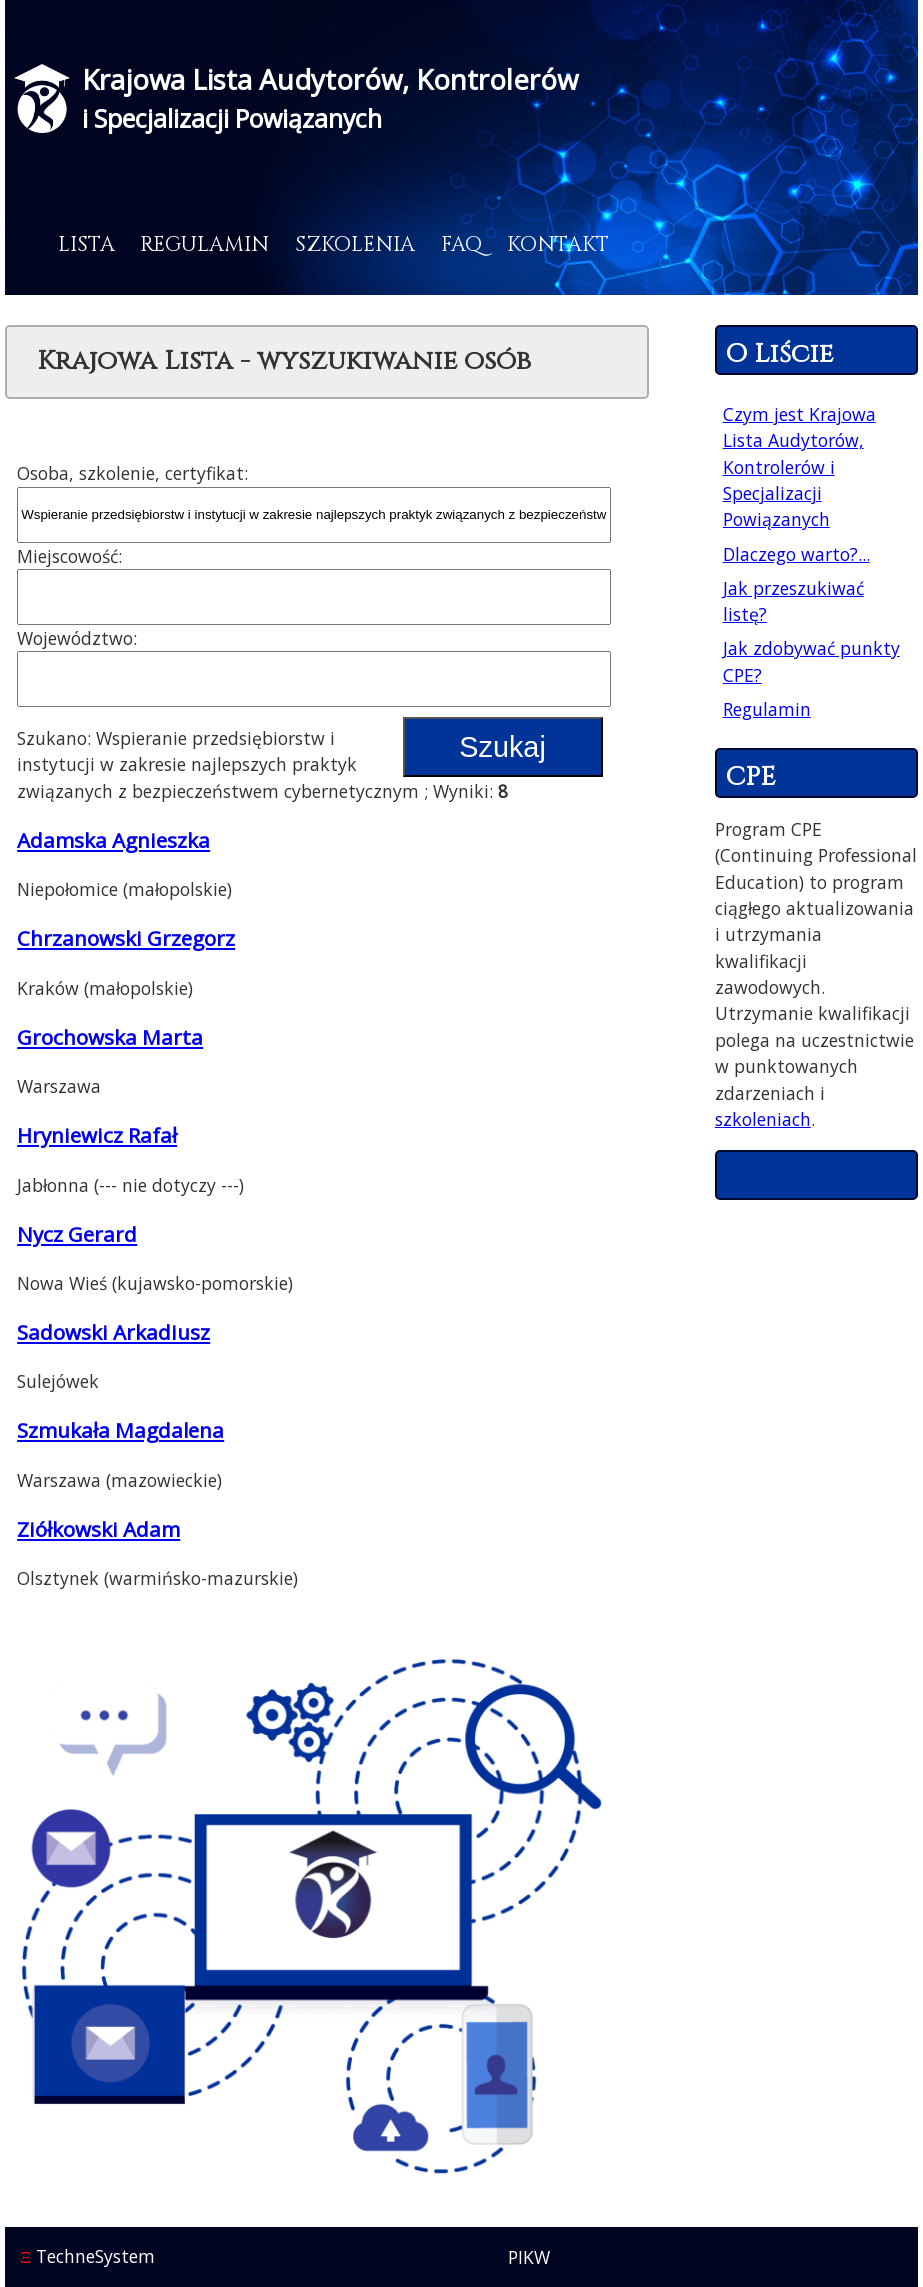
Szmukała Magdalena (120, 1430)
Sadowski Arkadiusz (113, 1332)
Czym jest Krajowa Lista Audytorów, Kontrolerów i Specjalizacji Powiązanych (799, 467)
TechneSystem (87, 2256)
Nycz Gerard (77, 1234)
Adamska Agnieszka (113, 840)
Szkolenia (355, 245)
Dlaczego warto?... (796, 554)
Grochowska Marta (110, 1037)
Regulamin (204, 245)
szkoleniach (763, 1119)
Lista (86, 245)
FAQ (461, 245)
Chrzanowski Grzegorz (126, 938)
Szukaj (502, 747)
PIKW (529, 2257)
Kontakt (558, 245)
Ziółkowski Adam (98, 1529)
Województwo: (77, 638)
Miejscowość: (69, 556)
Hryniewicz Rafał (97, 1135)
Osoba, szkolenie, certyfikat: (132, 473)
